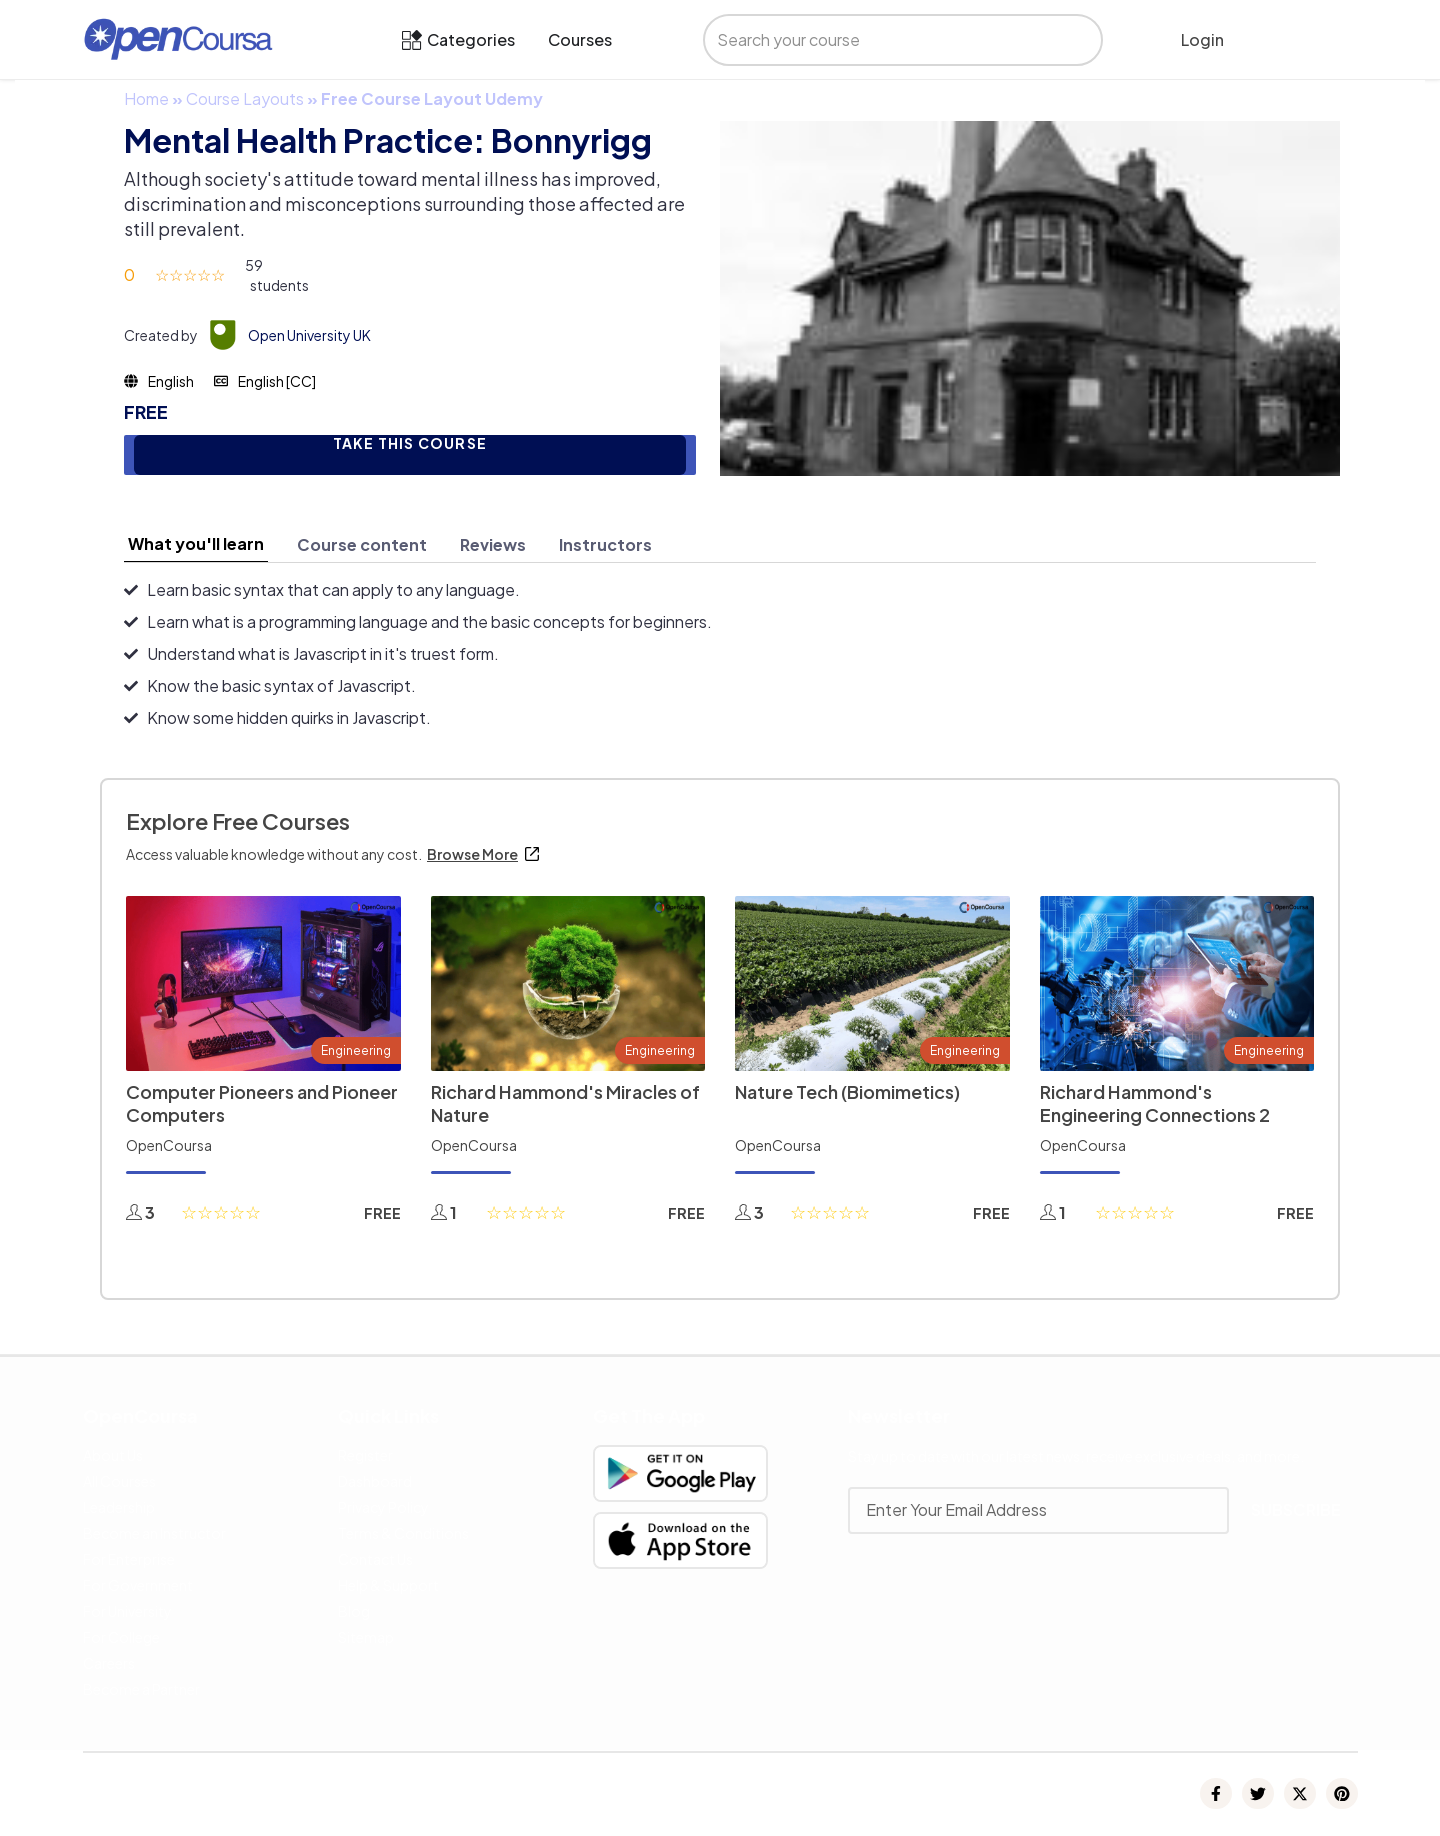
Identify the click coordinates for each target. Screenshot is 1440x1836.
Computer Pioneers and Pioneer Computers (262, 1103)
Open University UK (309, 335)
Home (146, 98)
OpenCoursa (169, 1145)
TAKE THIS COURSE (410, 443)
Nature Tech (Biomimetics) (847, 1091)
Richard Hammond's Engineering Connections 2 (1155, 1103)
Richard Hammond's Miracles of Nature (565, 1103)
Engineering (356, 1050)
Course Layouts (245, 98)
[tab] (196, 544)
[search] (882, 40)
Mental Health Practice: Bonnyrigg (388, 140)
